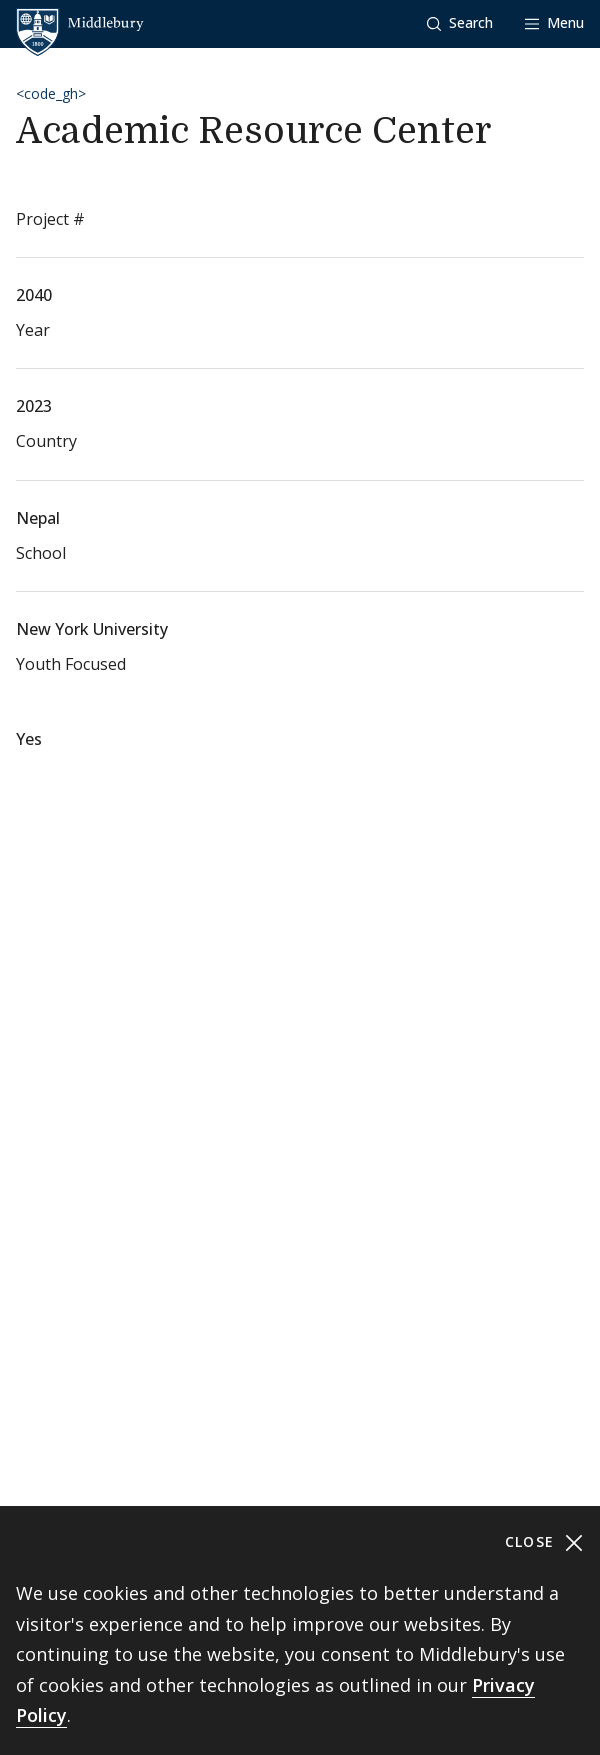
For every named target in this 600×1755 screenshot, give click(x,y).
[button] (460, 23)
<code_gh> (51, 93)
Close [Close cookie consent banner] (544, 1542)
